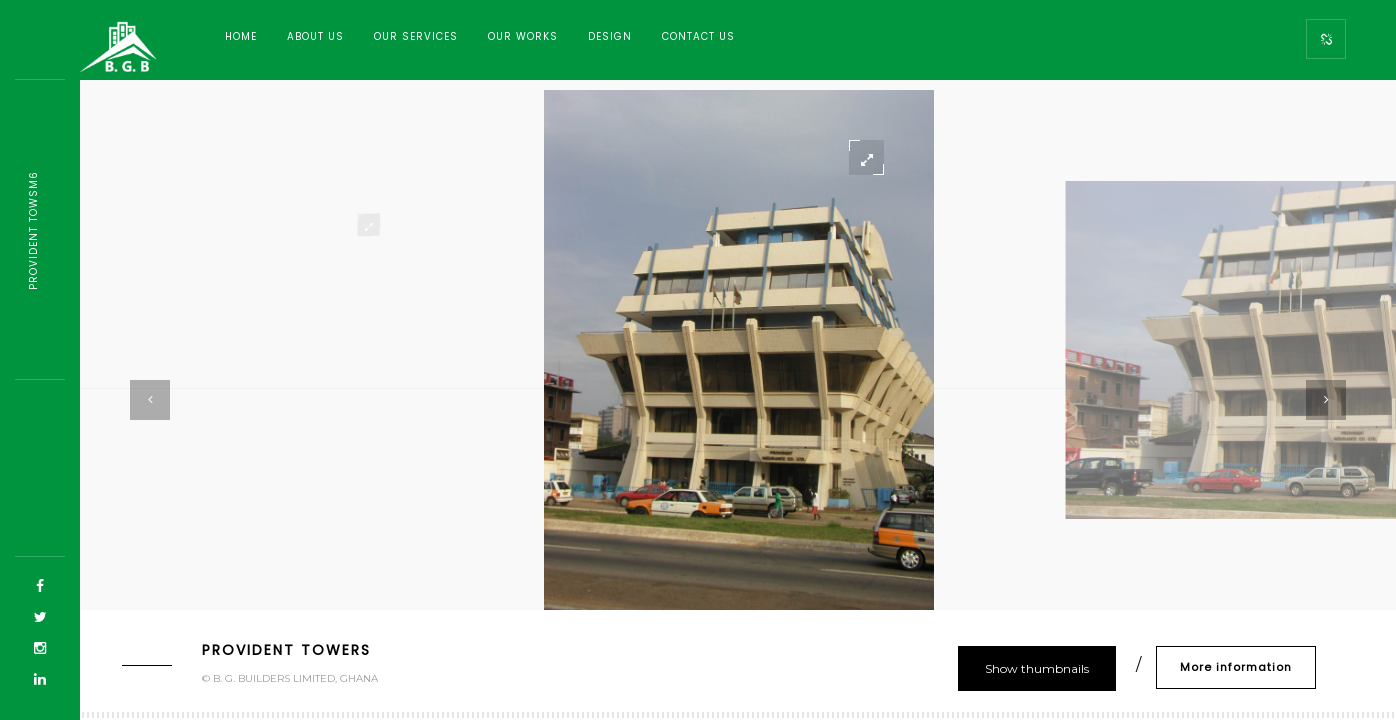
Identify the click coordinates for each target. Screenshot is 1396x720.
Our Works (523, 36)
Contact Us (698, 36)
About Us (315, 36)
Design (610, 36)
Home (241, 36)
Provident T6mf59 (33, 230)
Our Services (416, 36)
